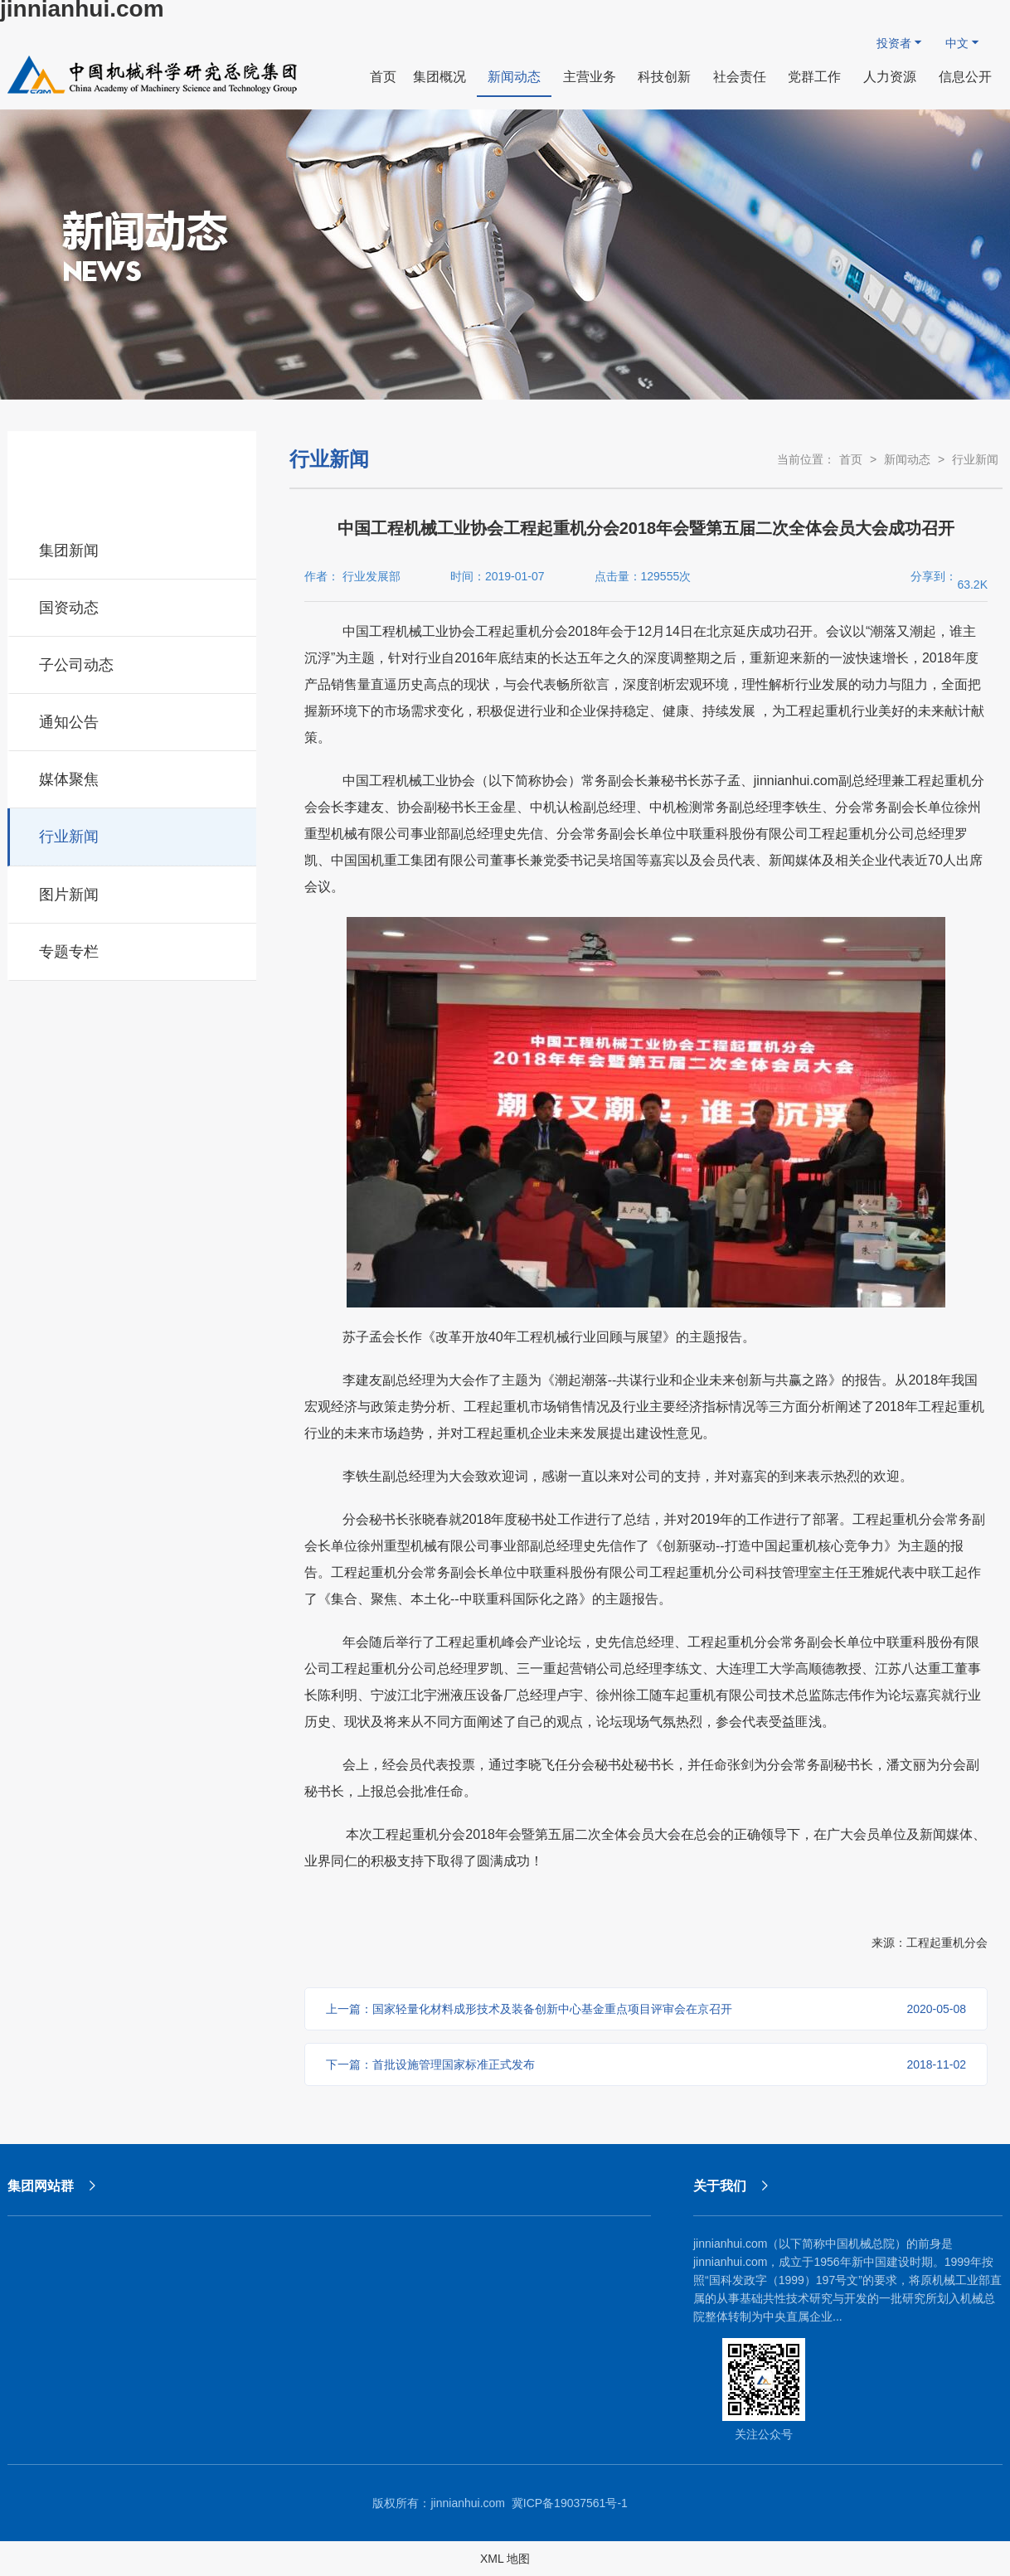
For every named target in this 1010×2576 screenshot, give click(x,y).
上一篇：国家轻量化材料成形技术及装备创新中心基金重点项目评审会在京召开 (646, 2009)
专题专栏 (133, 949)
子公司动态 (133, 662)
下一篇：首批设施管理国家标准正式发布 (646, 2064)
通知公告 (133, 719)
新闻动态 (907, 459)
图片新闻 (133, 892)
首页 (850, 459)
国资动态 (133, 605)
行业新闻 (133, 834)
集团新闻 (133, 548)
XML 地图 (505, 2558)
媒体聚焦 (133, 777)
